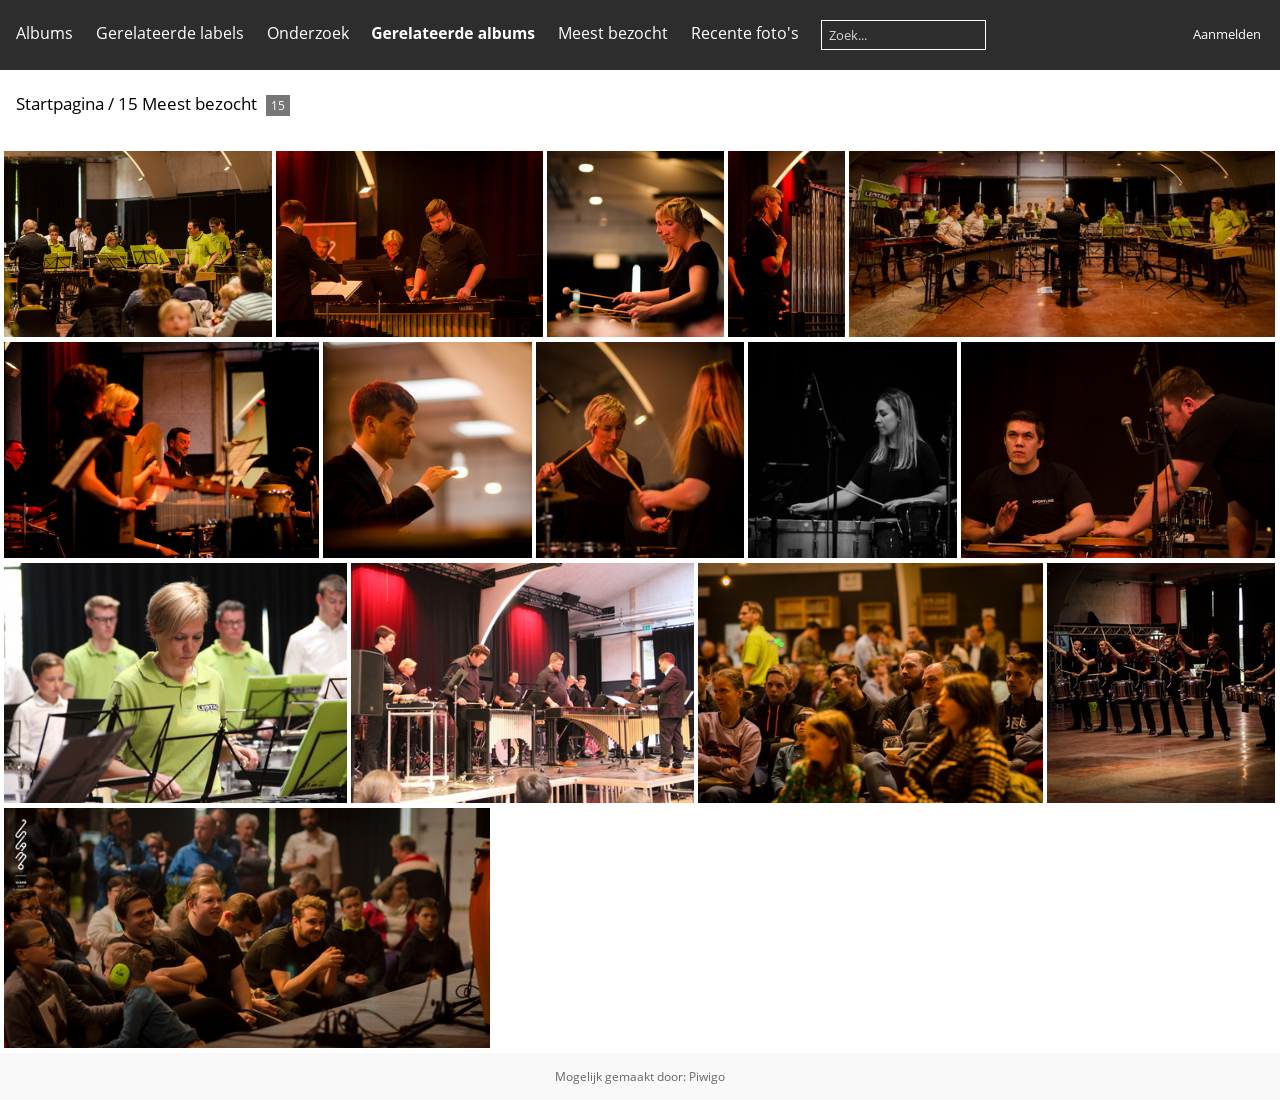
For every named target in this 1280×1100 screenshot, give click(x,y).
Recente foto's (745, 33)
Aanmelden (1227, 34)
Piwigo (707, 1076)
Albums (44, 33)
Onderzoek (308, 33)
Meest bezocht (613, 33)
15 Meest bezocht (187, 103)
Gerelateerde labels (170, 33)
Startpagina (60, 103)
